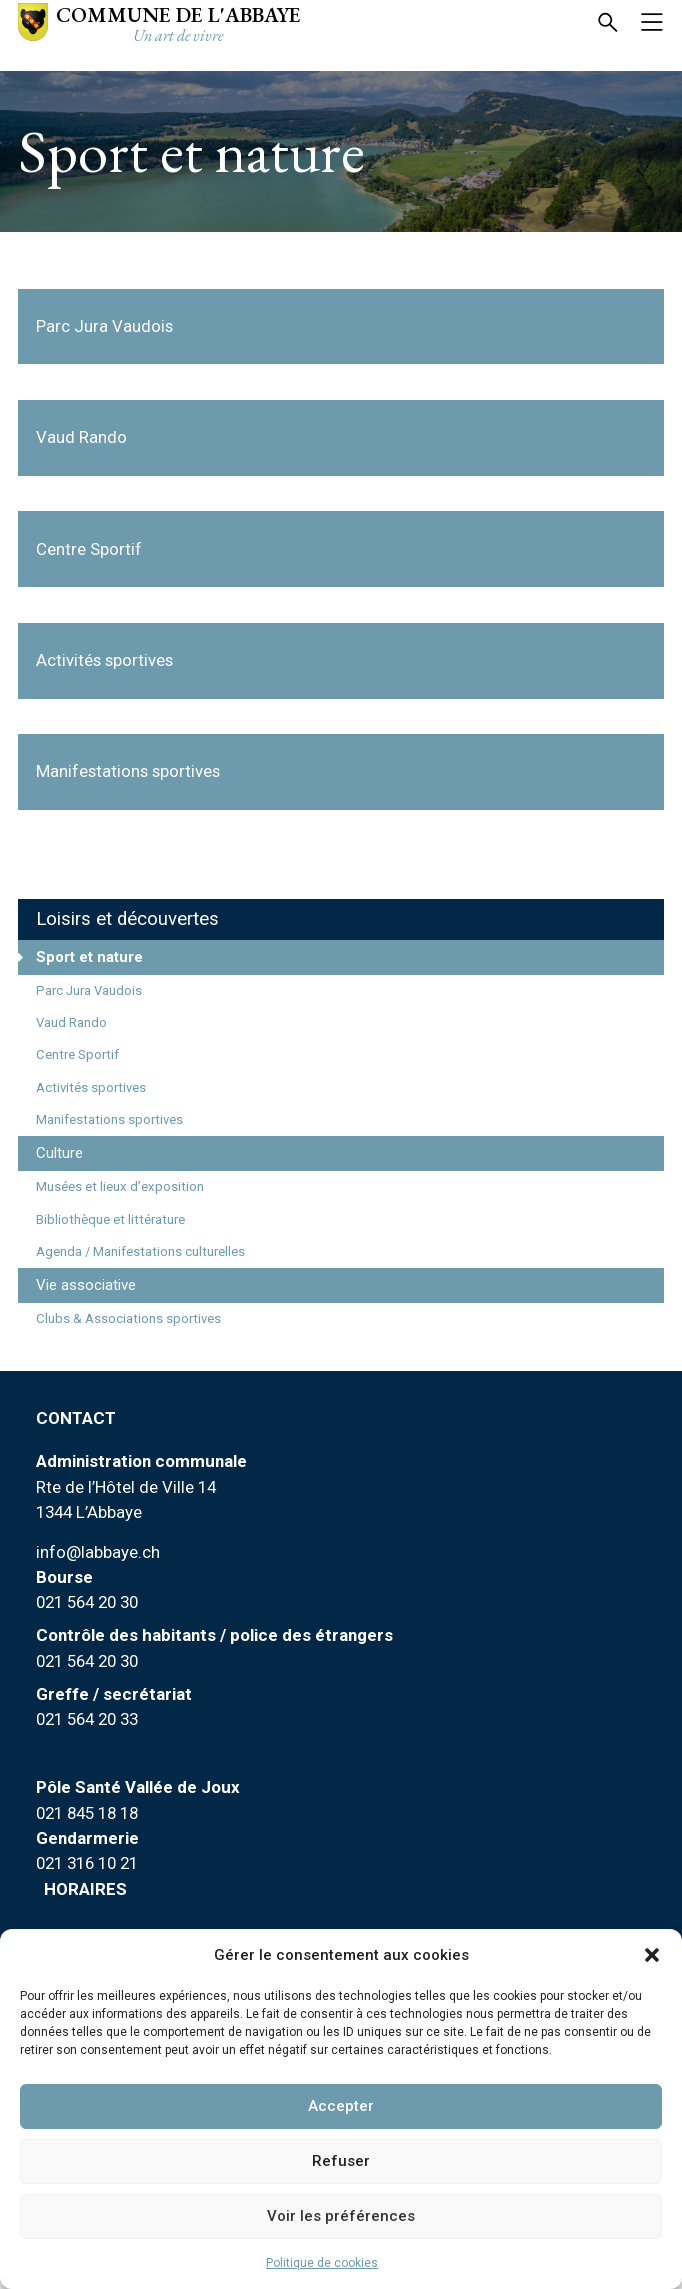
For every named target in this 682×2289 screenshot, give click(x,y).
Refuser (341, 2161)
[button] (652, 1955)
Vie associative (86, 1285)
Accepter (341, 2106)
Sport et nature (89, 957)
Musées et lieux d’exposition (120, 1186)
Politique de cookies (322, 2263)
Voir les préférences (341, 2216)
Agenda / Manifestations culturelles (140, 1251)
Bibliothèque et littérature (110, 1219)
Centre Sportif (77, 1054)
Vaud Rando (71, 1022)
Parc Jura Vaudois (89, 990)
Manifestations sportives (109, 1119)
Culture (59, 1153)
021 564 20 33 (87, 1719)
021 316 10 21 (87, 1863)
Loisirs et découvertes (127, 919)
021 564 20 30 (87, 1602)
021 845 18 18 (87, 1813)
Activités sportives (91, 1087)
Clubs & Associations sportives (128, 1318)
